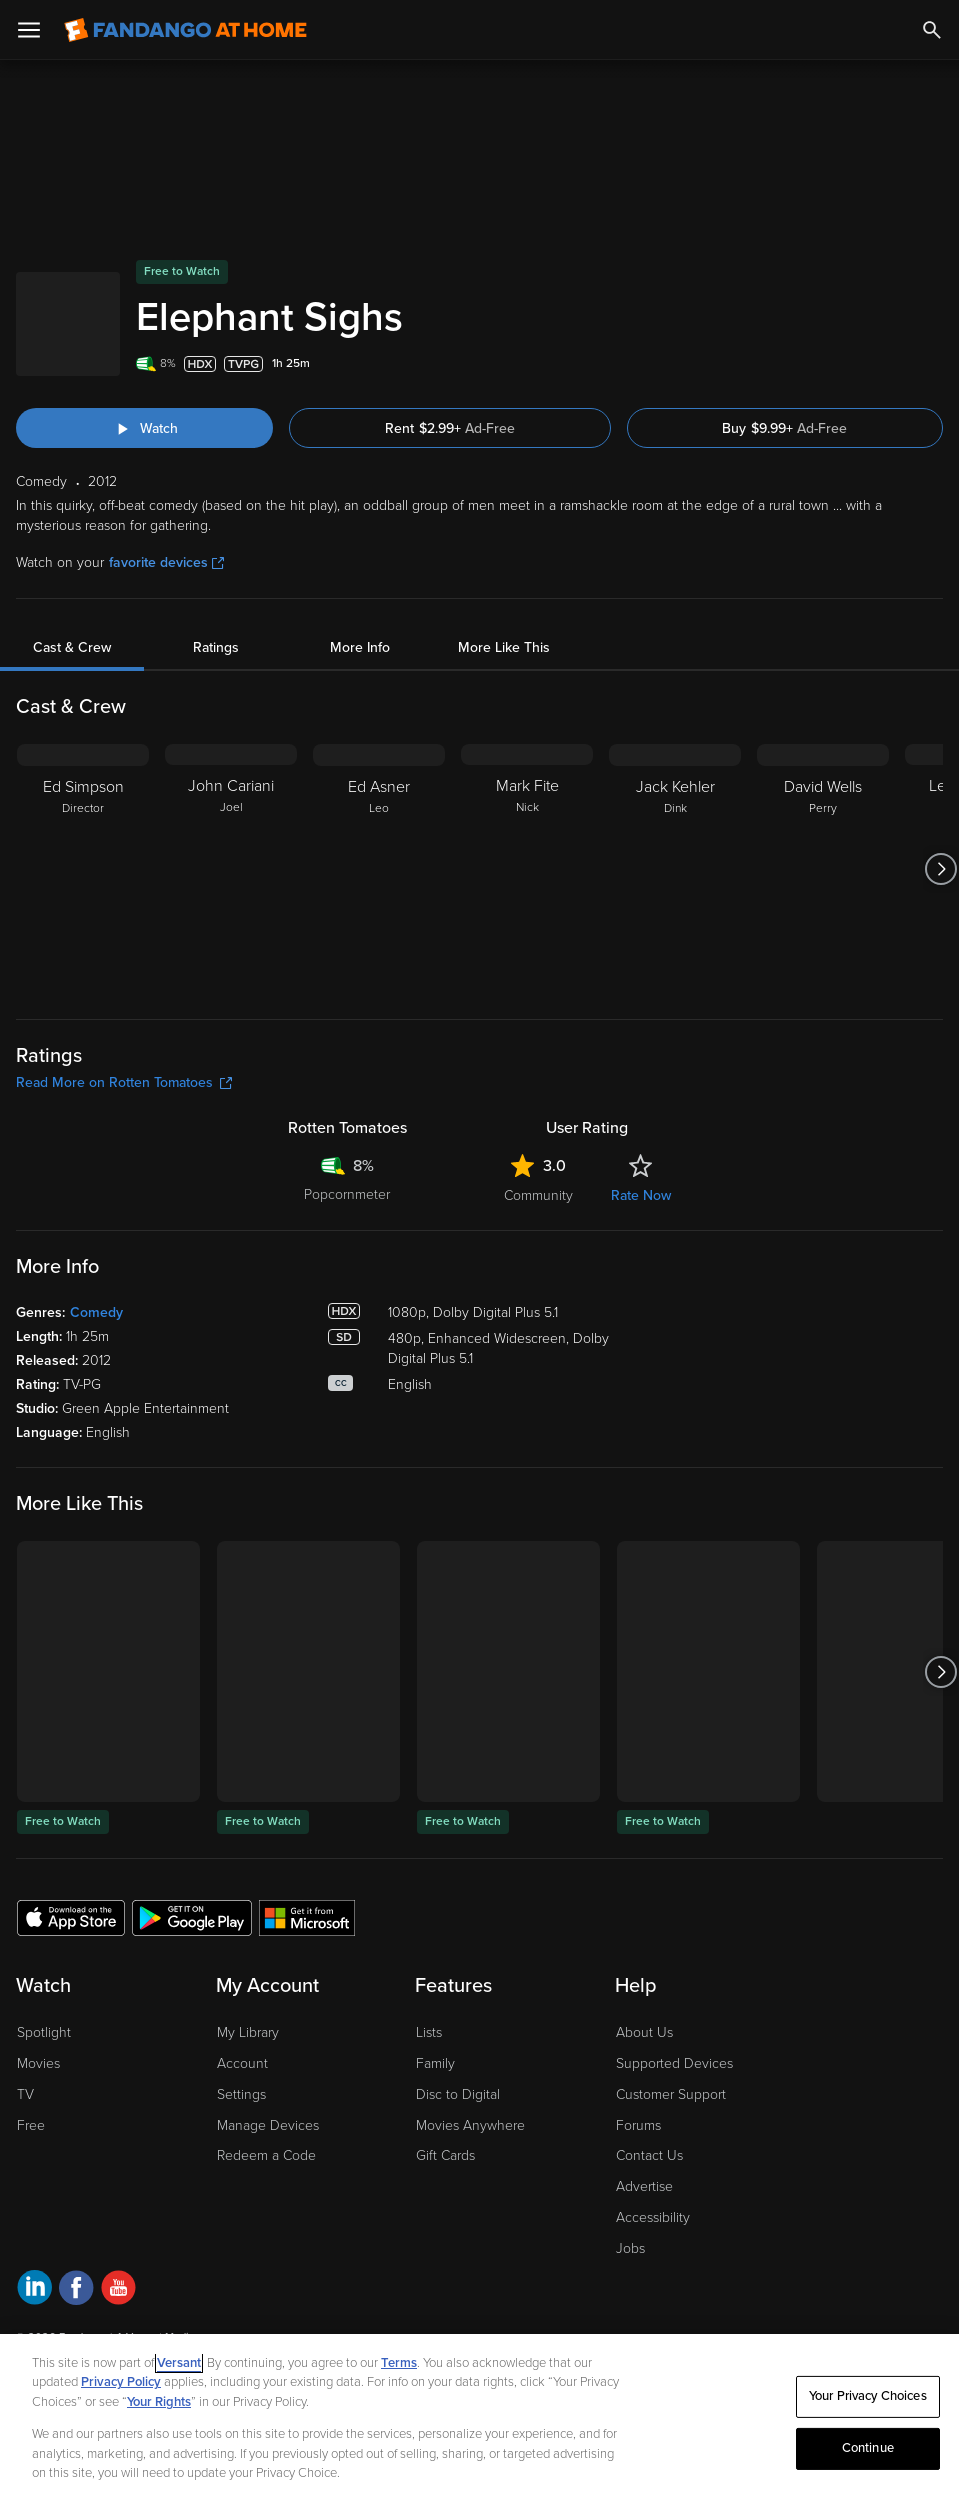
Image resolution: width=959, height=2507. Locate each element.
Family (435, 2063)
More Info (360, 647)
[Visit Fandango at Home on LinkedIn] (34, 2290)
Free (31, 2125)
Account (242, 2063)
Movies (38, 2063)
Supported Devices (674, 2063)
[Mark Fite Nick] (527, 869)
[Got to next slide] (940, 869)
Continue (868, 2448)
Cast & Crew (72, 647)
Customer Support (671, 2094)
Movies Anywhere (470, 2125)
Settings (241, 2094)
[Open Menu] (29, 30)
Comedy (96, 1312)
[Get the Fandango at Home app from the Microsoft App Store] (307, 1917)
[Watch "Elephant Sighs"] (144, 428)
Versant (179, 2363)
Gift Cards (445, 2155)
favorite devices (166, 562)
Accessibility (653, 2217)
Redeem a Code (266, 2155)
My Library (248, 2032)
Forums (638, 2125)
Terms (399, 2363)
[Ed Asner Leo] (379, 869)
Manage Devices (268, 2125)
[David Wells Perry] (823, 869)
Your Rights (159, 2402)
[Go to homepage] (185, 30)
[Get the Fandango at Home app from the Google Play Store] (192, 1917)
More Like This (504, 647)
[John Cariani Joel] (231, 869)
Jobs (630, 2248)
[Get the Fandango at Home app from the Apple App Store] (71, 1917)
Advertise (644, 2186)
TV (25, 2094)
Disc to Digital (458, 2094)
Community (538, 1195)
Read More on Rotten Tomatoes (124, 1082)
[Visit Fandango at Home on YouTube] (118, 2290)
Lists (429, 2032)
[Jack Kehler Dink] (675, 869)
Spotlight (44, 2032)
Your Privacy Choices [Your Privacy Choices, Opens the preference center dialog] (868, 2396)
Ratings (216, 647)
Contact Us (649, 2155)
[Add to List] (933, 364)
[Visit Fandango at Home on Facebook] (76, 2290)
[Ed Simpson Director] (83, 869)
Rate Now (641, 1195)
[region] (479, 2420)
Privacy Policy (121, 2382)
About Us (644, 2032)
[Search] (932, 30)
